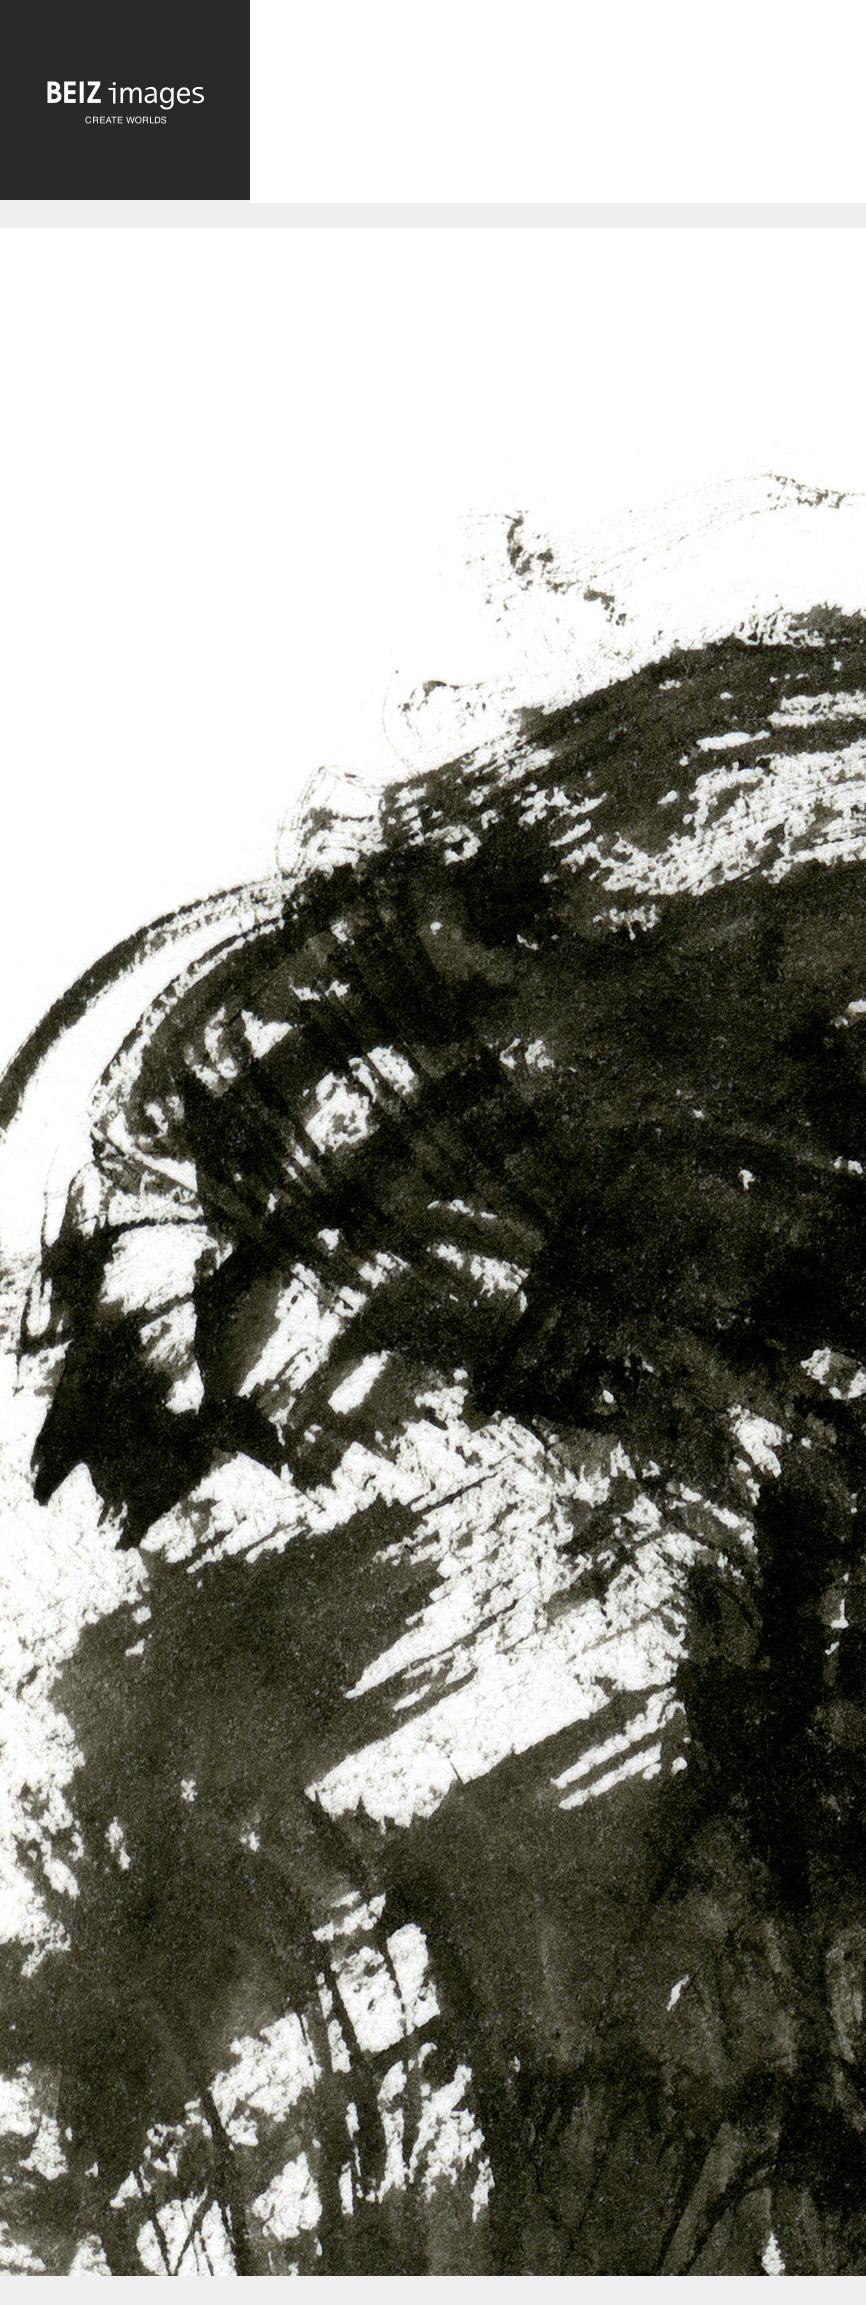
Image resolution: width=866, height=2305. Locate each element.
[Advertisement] (558, 118)
